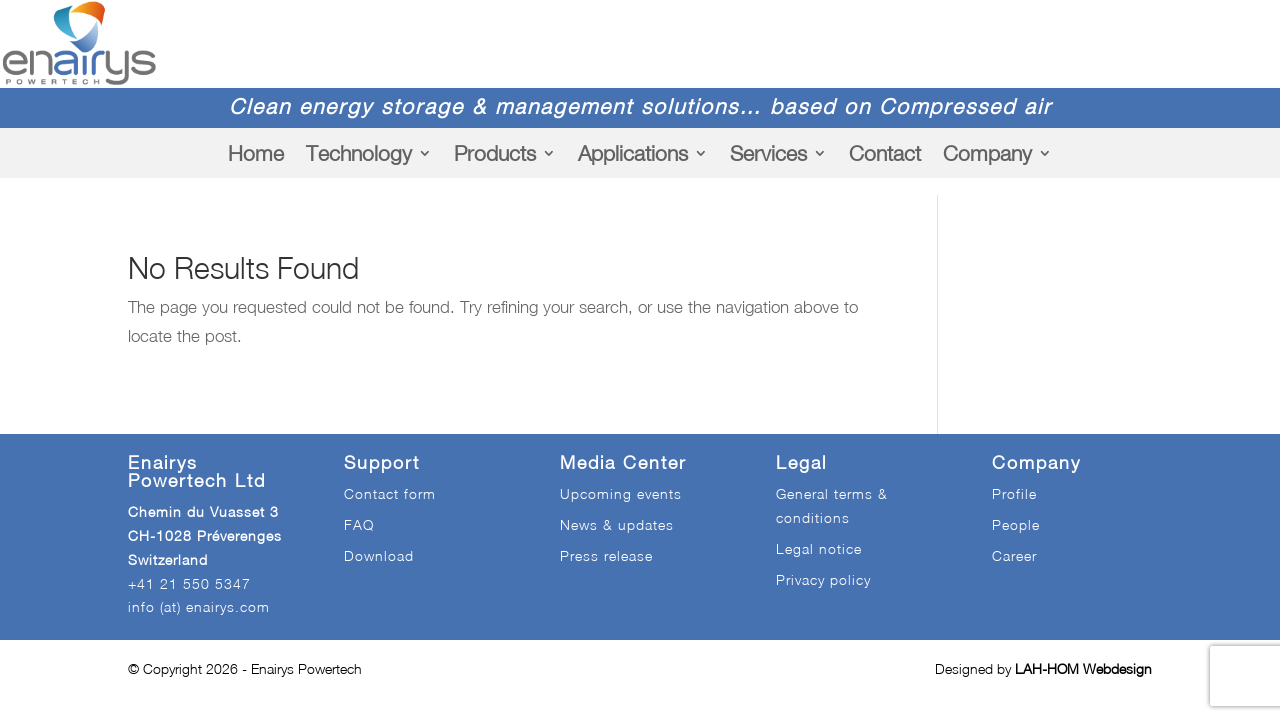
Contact (885, 153)
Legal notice (819, 548)
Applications (633, 153)
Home (256, 153)
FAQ (359, 524)
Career (1014, 555)
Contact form (390, 493)
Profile (1014, 493)
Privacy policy (823, 579)
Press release (606, 555)
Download (379, 555)
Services (768, 153)
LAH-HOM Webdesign (1083, 668)
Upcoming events (621, 493)
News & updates (617, 524)
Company (987, 153)
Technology (359, 153)
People (1016, 524)
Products (495, 153)
